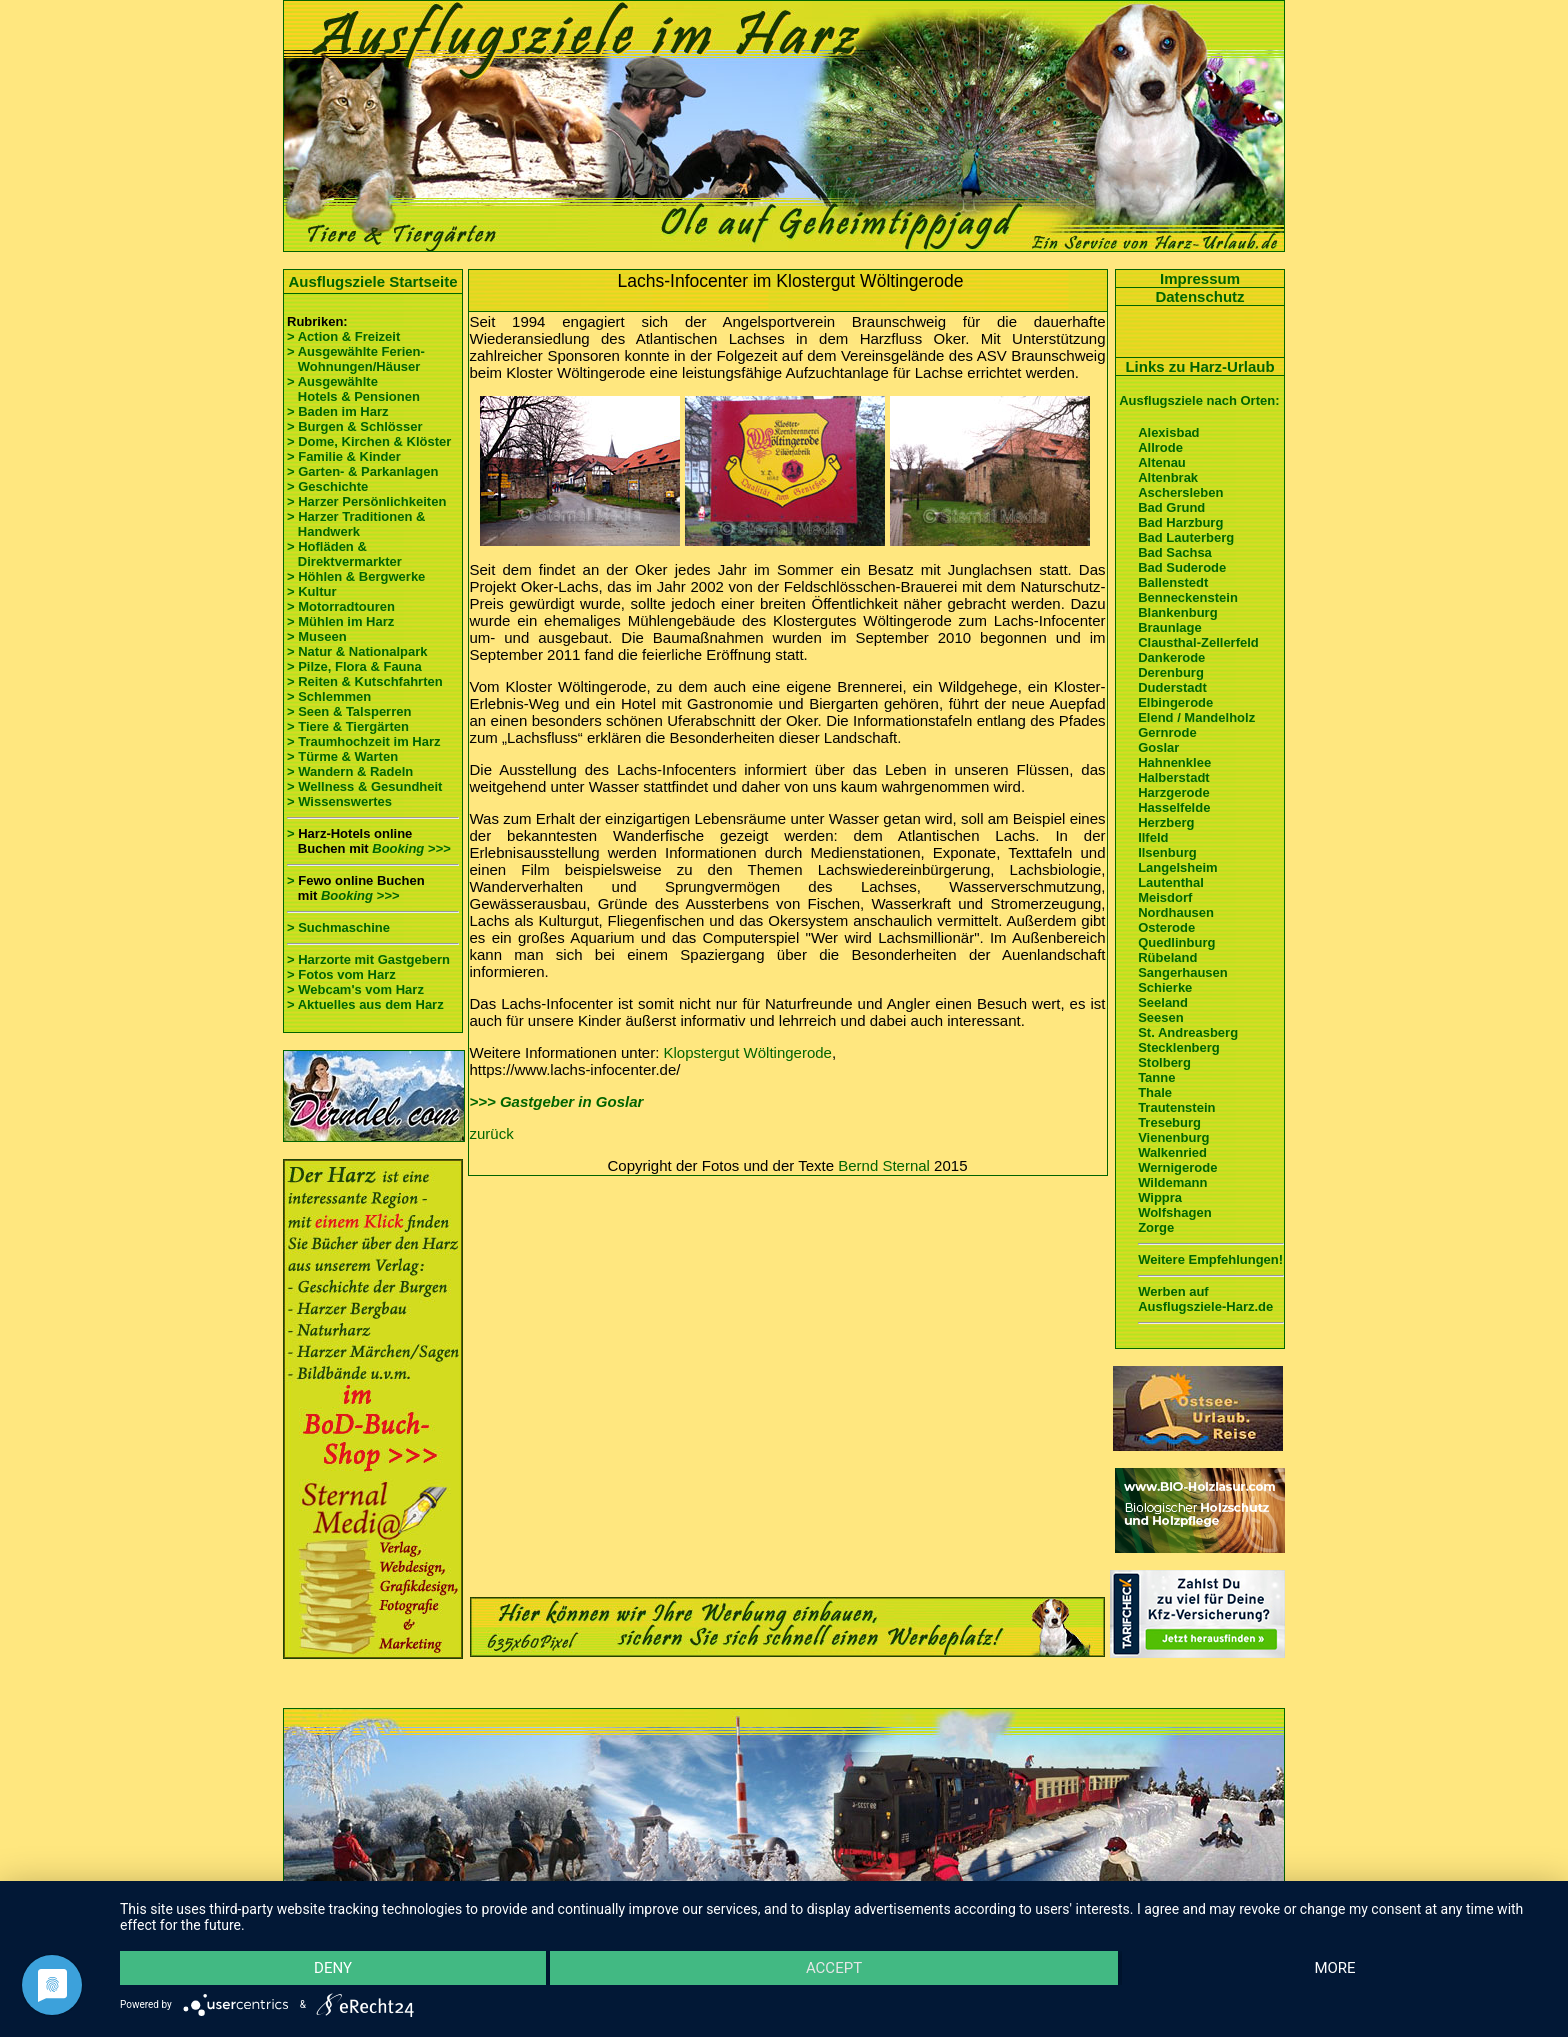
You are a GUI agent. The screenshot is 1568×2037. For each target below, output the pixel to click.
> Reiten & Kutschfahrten (365, 681)
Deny (333, 1968)
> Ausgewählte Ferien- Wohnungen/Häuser (357, 359)
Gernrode (1167, 732)
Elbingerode (1175, 702)
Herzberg (1166, 822)
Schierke (1165, 987)
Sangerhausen (1183, 972)
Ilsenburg (1167, 852)
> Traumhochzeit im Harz (364, 741)
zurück (492, 1133)
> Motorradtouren (341, 606)
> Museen (317, 636)
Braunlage (1170, 627)
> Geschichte (327, 486)
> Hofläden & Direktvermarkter (344, 554)
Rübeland (1167, 957)
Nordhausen (1176, 912)
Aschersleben (1180, 492)
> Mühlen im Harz (340, 621)
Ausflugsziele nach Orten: (1199, 400)
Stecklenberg (1179, 1047)
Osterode (1166, 927)
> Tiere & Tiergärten (348, 726)
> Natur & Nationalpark (357, 651)
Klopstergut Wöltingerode (748, 1052)
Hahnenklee (1174, 762)
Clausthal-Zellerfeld (1198, 642)
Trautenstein (1176, 1107)
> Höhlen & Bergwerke (356, 576)
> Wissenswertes (339, 801)
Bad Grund (1171, 507)
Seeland (1163, 1002)
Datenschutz (1199, 296)
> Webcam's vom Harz (355, 989)
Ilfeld (1153, 837)
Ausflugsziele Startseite (372, 281)
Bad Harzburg (1180, 522)
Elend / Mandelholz (1196, 717)
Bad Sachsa (1175, 552)
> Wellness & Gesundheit (364, 786)
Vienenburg (1173, 1137)
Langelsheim (1177, 867)
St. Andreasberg (1188, 1032)
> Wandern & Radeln (350, 771)
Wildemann (1172, 1182)
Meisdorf (1165, 897)
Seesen (1161, 1017)
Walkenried (1172, 1152)
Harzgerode (1174, 792)
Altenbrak (1168, 477)
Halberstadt (1174, 777)
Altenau (1162, 462)
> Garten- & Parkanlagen (362, 471)
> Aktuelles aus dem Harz (365, 1004)
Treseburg (1169, 1122)
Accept (834, 1968)
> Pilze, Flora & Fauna (354, 666)
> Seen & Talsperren (349, 711)
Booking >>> (411, 848)
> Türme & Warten (342, 756)
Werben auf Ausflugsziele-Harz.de (1205, 1299)
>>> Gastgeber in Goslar (557, 1101)
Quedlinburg (1176, 942)
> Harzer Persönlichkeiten (366, 501)
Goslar (1158, 747)
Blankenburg (1177, 612)
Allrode (1160, 447)
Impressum (1200, 278)
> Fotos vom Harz (341, 974)
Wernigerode (1177, 1167)
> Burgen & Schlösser (354, 426)
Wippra (1160, 1197)
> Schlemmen (329, 696)
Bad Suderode (1182, 567)
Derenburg (1171, 672)
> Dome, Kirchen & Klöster (369, 441)
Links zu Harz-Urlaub (1199, 366)
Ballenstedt (1173, 582)
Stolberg (1164, 1062)
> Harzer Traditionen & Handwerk (356, 524)
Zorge (1156, 1227)
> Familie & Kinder (344, 456)
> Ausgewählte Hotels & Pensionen (353, 389)
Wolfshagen (1174, 1212)
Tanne (1156, 1077)
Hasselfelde (1174, 807)
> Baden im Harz (338, 411)
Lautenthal (1171, 882)
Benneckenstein (1188, 597)
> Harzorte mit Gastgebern (368, 959)
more (1334, 1968)
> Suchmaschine (338, 927)
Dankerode (1171, 657)
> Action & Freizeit (343, 336)
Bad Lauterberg (1186, 537)
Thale (1155, 1092)
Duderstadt (1172, 687)
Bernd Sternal (884, 1165)
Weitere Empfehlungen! (1210, 1259)
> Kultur (311, 591)
